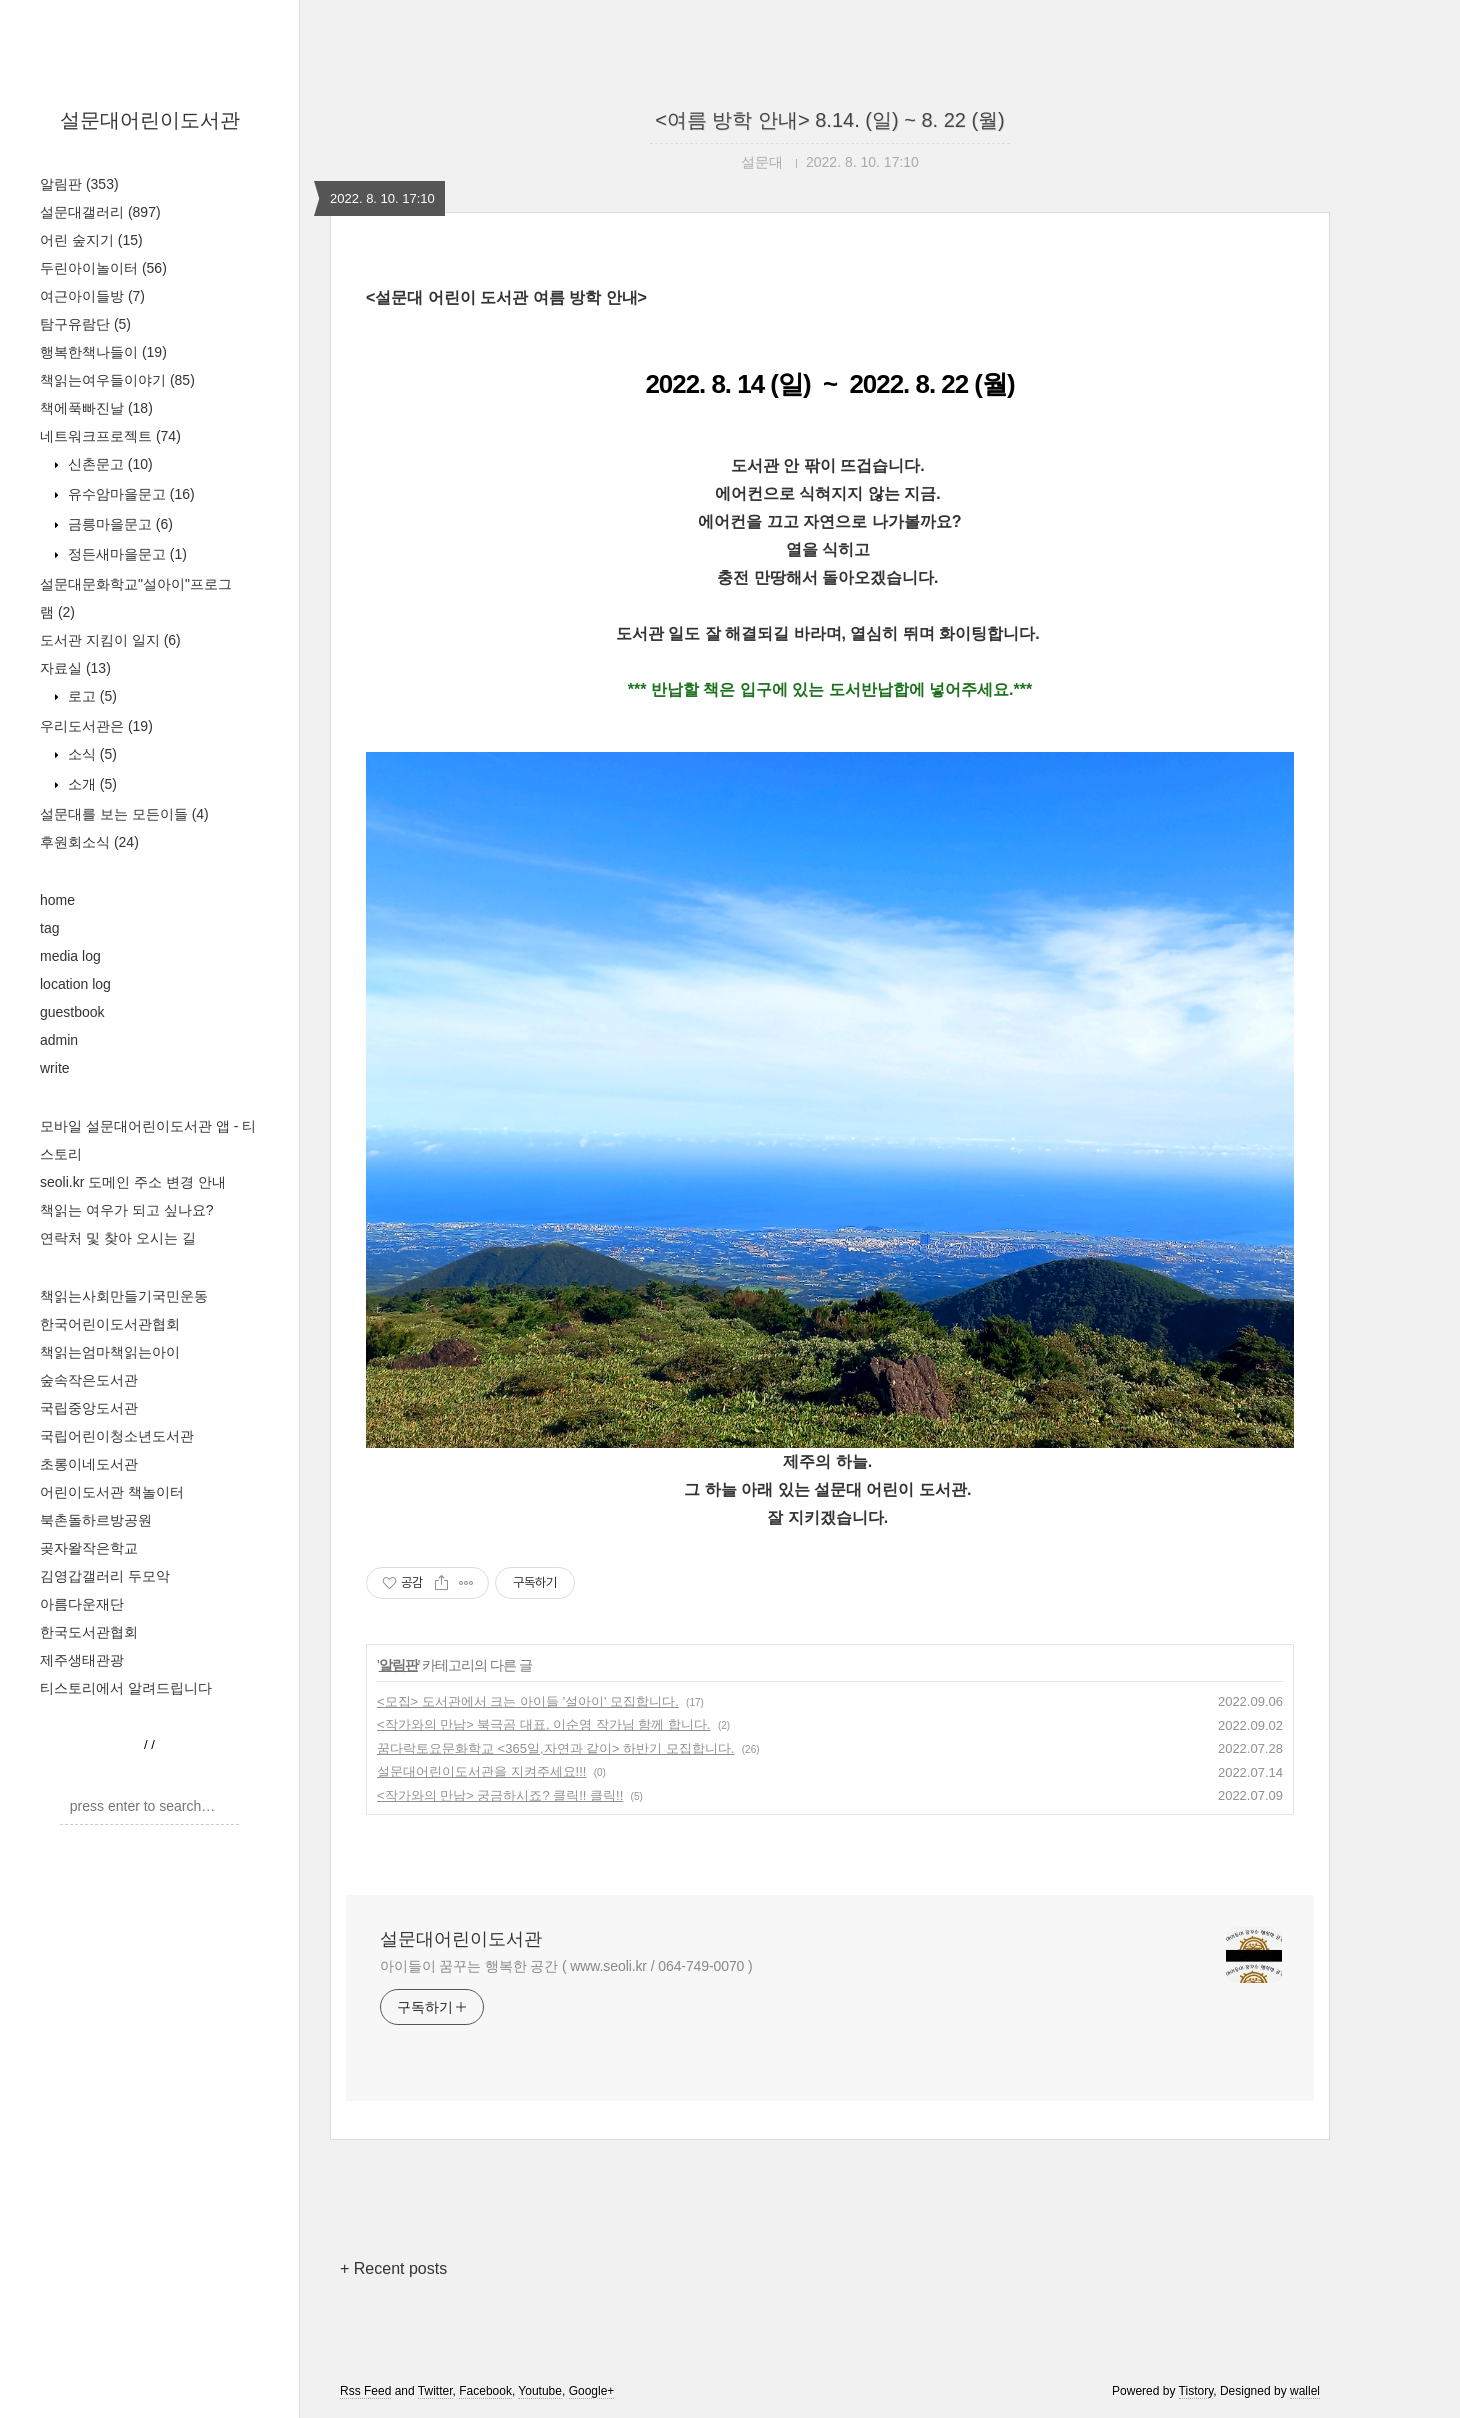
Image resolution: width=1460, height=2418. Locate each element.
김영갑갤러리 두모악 (105, 1576)
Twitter (435, 2391)
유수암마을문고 (129, 494)
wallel (1305, 2391)
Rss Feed (365, 2391)
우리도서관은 (96, 726)
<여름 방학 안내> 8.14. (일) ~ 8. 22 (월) (830, 120)
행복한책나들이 (103, 352)
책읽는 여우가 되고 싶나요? (126, 1210)
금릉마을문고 (118, 524)
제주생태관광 (82, 1660)
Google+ (592, 2391)
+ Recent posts (393, 2268)
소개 (90, 784)
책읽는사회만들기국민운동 (124, 1296)
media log (70, 956)
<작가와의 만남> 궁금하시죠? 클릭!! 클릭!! (500, 1795)
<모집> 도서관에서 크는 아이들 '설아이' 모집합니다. (528, 1701)
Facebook (485, 2391)
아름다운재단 (82, 1604)
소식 (90, 754)
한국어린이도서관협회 (110, 1324)
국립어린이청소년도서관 (117, 1436)
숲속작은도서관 (89, 1380)
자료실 (75, 668)
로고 (90, 696)
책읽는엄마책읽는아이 (110, 1352)
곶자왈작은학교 (89, 1548)
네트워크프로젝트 (110, 436)
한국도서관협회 (89, 1632)
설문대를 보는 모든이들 (124, 814)
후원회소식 (89, 842)
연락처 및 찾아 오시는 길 (118, 1238)
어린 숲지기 (91, 240)
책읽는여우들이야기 (117, 380)
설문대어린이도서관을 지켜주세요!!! (481, 1771)
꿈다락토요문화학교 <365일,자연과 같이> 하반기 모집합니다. (556, 1748)
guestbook (72, 1012)
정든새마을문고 (125, 554)
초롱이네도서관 (89, 1464)
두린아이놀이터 (103, 268)
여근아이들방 (92, 296)
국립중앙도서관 (89, 1408)
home (57, 900)
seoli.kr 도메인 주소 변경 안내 (133, 1182)
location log (75, 984)
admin (59, 1040)
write (55, 1068)
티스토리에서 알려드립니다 (126, 1688)
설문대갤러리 (100, 212)
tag (49, 928)
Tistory (1196, 2391)
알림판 (79, 184)
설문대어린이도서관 (150, 120)
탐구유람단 (85, 324)
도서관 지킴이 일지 (110, 640)
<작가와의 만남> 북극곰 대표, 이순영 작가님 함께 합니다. (544, 1724)
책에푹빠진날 (96, 408)
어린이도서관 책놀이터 (112, 1492)
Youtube (540, 2391)
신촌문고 (108, 464)
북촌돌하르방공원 (96, 1520)
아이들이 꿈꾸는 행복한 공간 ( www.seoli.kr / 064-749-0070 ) (566, 1966)
